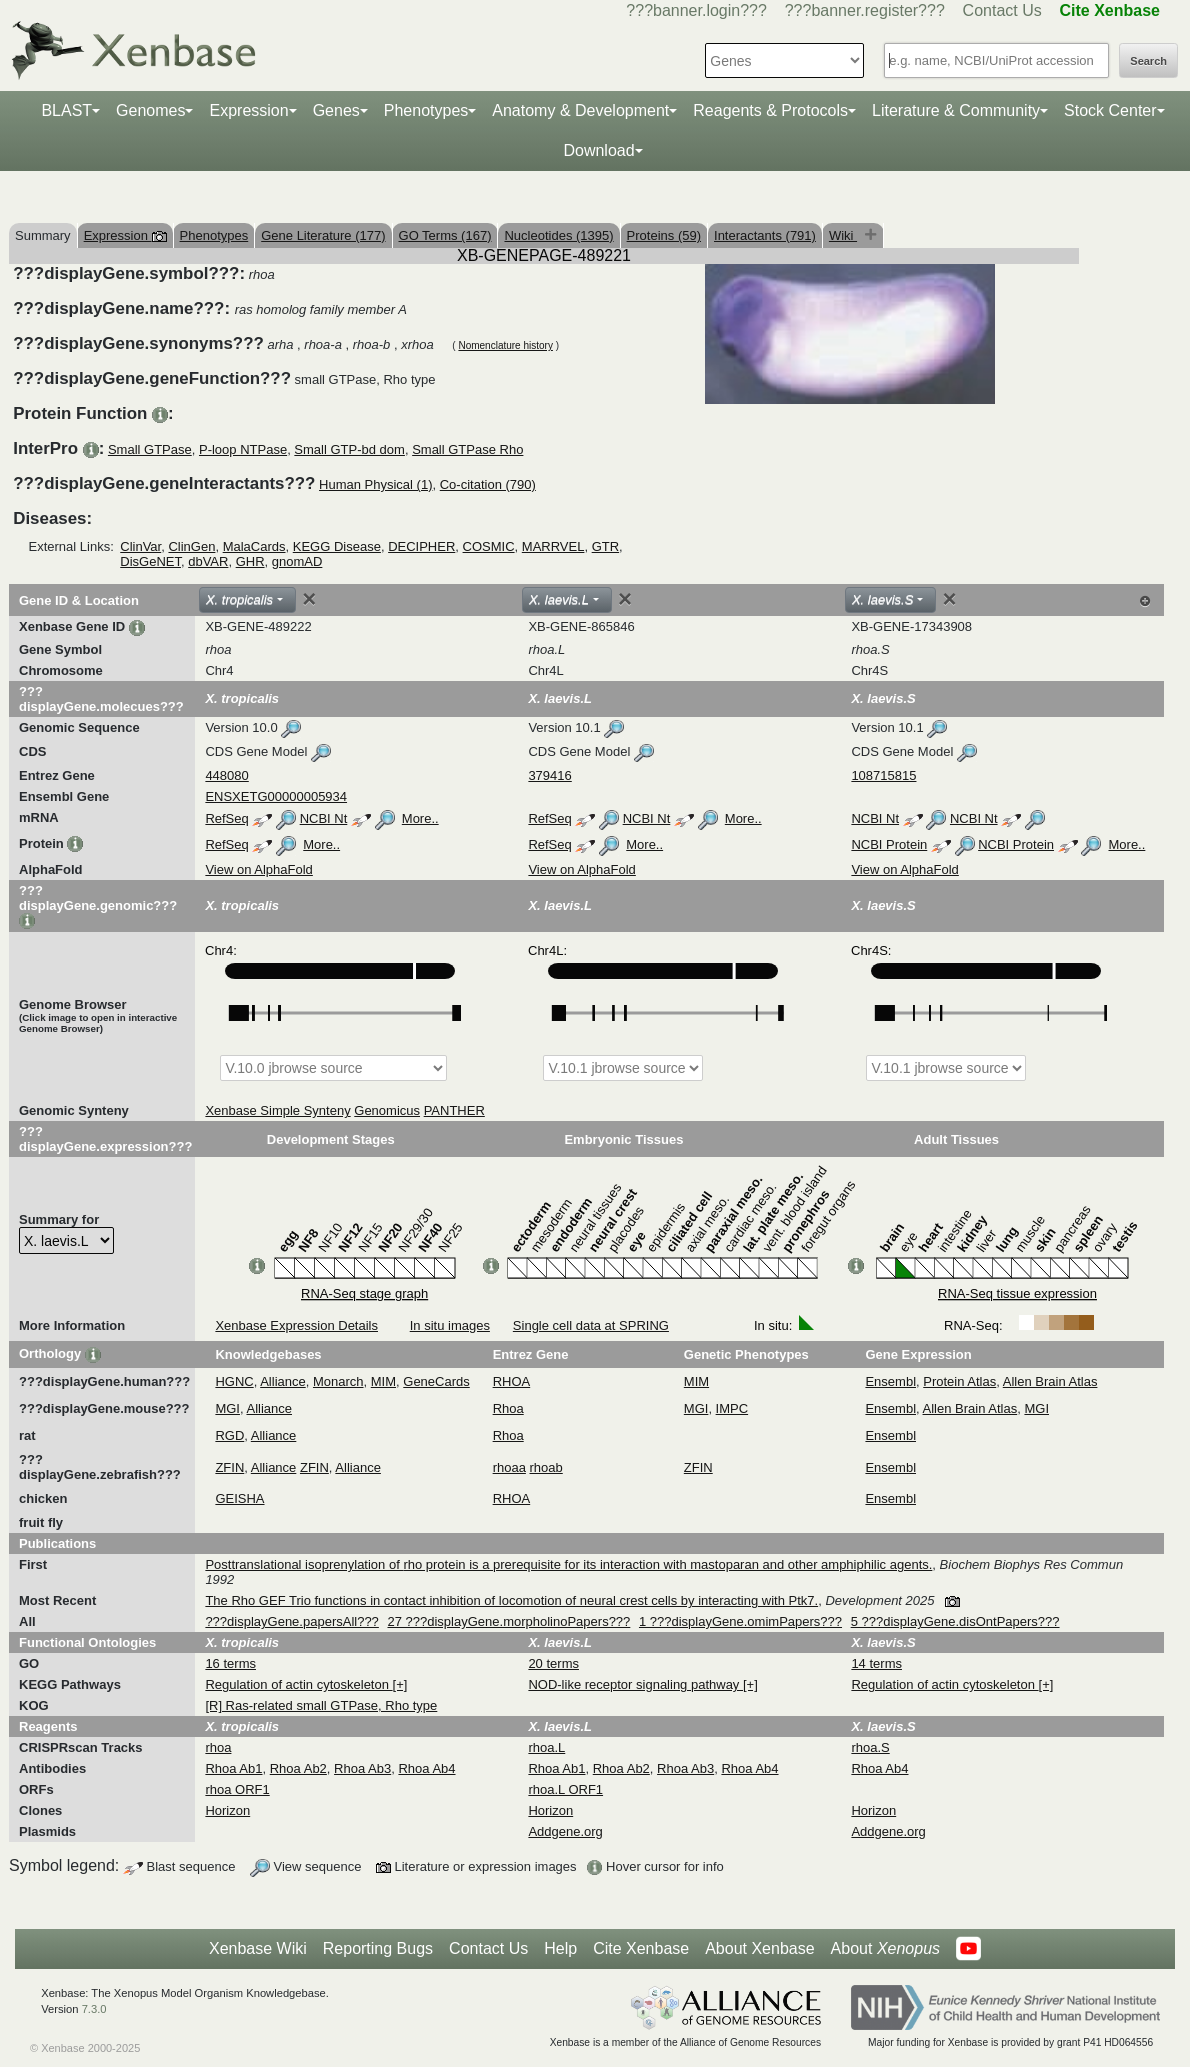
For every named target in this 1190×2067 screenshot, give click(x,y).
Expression (248, 110)
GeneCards (436, 1381)
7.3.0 (94, 2009)
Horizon (227, 1810)
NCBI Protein (889, 844)
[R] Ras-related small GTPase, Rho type (321, 1705)
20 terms (553, 1663)
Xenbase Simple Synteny (277, 1110)
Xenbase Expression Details (296, 1325)
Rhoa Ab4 (426, 1768)
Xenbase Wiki (258, 1948)
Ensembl (890, 1381)
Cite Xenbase (641, 1948)
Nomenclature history (505, 345)
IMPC (732, 1408)
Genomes (150, 110)
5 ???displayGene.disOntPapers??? (955, 1621)
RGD (229, 1435)
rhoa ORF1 (237, 1789)
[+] (400, 1684)
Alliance (283, 1381)
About (885, 1949)
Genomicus (387, 1110)
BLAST (66, 110)
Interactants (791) (765, 235)
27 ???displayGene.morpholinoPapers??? (508, 1621)
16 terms (230, 1663)
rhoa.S (870, 1747)
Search (1148, 61)
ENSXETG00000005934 (276, 796)
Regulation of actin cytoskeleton (298, 1684)
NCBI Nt (324, 818)
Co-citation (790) (488, 484)
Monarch (338, 1381)
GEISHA (239, 1498)
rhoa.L (546, 1747)
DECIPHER (421, 546)
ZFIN (229, 1467)
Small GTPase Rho (467, 449)
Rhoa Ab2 (298, 1768)
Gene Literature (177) (323, 235)
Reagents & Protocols (770, 110)
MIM (383, 1381)
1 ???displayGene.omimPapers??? (740, 1621)
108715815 (883, 775)
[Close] (309, 599)
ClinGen (191, 546)
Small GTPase (150, 449)
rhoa (218, 1747)
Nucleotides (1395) (558, 235)
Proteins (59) (664, 235)
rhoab (546, 1467)
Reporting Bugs (378, 1948)
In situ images (450, 1325)
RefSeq (226, 818)
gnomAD (297, 561)
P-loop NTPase (243, 449)
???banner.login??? (696, 10)
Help (560, 1948)
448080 (226, 775)
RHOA (512, 1381)
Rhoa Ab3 (362, 1768)
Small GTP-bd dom (349, 449)
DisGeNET (150, 561)
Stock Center (1110, 110)
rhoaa (509, 1467)
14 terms (876, 1663)
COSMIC (489, 546)
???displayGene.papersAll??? (291, 1621)
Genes (336, 110)
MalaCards (254, 546)
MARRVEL (553, 546)
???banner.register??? (865, 10)
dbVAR (208, 561)
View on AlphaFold (258, 869)
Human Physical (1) (375, 484)
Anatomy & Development (580, 110)
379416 (549, 775)
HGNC (234, 1381)
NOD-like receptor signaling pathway (635, 1684)
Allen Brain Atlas (1050, 1381)
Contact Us (1002, 10)
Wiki (843, 235)
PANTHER (454, 1110)
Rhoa (508, 1408)
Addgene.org (565, 1831)
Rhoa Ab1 (233, 1768)
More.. (420, 818)
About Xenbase (759, 1948)
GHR (250, 561)
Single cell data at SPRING (591, 1325)
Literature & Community (956, 110)
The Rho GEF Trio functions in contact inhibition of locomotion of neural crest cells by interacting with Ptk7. (511, 1600)
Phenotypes (426, 110)
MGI (227, 1408)
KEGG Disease (337, 546)
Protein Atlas (959, 1381)
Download (598, 150)
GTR (605, 546)
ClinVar (140, 546)
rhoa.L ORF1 (565, 1789)
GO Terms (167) (445, 235)
